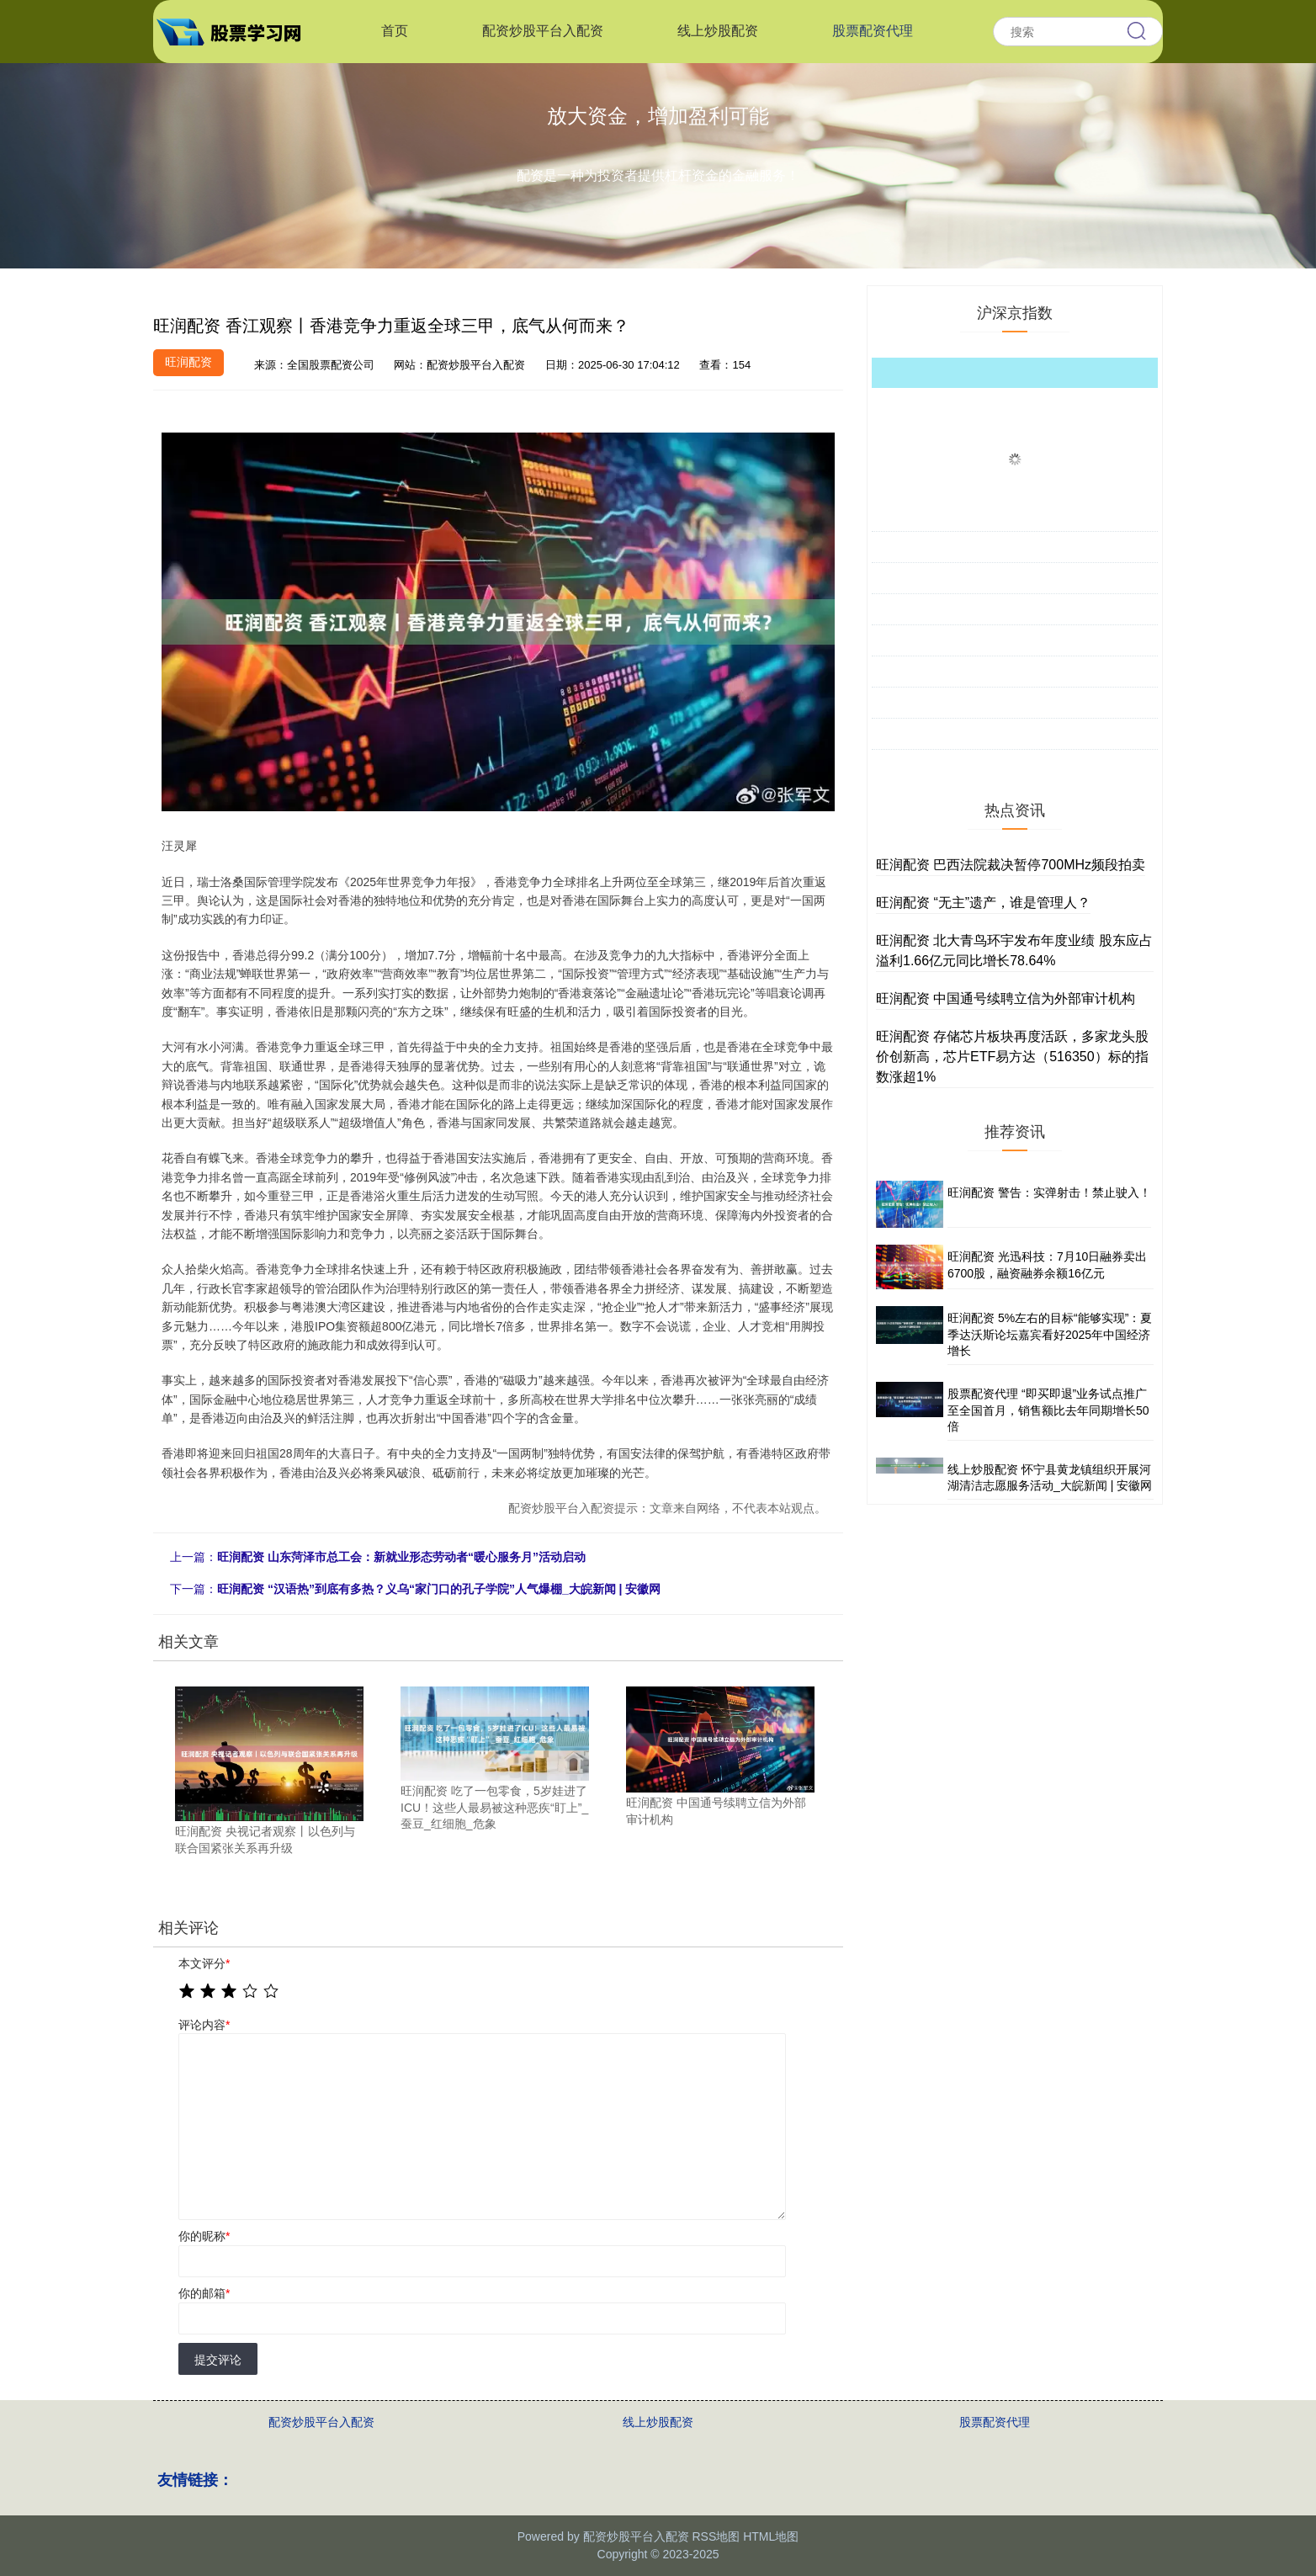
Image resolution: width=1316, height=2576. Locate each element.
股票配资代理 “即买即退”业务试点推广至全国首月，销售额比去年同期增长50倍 (1048, 1410)
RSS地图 (716, 2536)
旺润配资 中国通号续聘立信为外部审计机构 (1005, 998)
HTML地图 (771, 2536)
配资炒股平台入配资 (542, 31)
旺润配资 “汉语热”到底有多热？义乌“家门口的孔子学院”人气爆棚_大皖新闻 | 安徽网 (439, 1589)
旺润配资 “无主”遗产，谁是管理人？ (983, 902)
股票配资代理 (872, 31)
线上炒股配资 (717, 31)
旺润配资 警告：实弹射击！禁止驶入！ (1049, 1192)
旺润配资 (188, 362)
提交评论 (217, 2359)
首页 (394, 31)
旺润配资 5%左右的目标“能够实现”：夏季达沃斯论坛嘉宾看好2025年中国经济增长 (1049, 1334)
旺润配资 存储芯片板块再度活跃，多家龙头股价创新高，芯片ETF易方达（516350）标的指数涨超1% (1012, 1056)
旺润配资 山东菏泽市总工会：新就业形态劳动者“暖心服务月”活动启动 (401, 1557)
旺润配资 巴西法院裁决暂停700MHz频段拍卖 (1010, 865)
